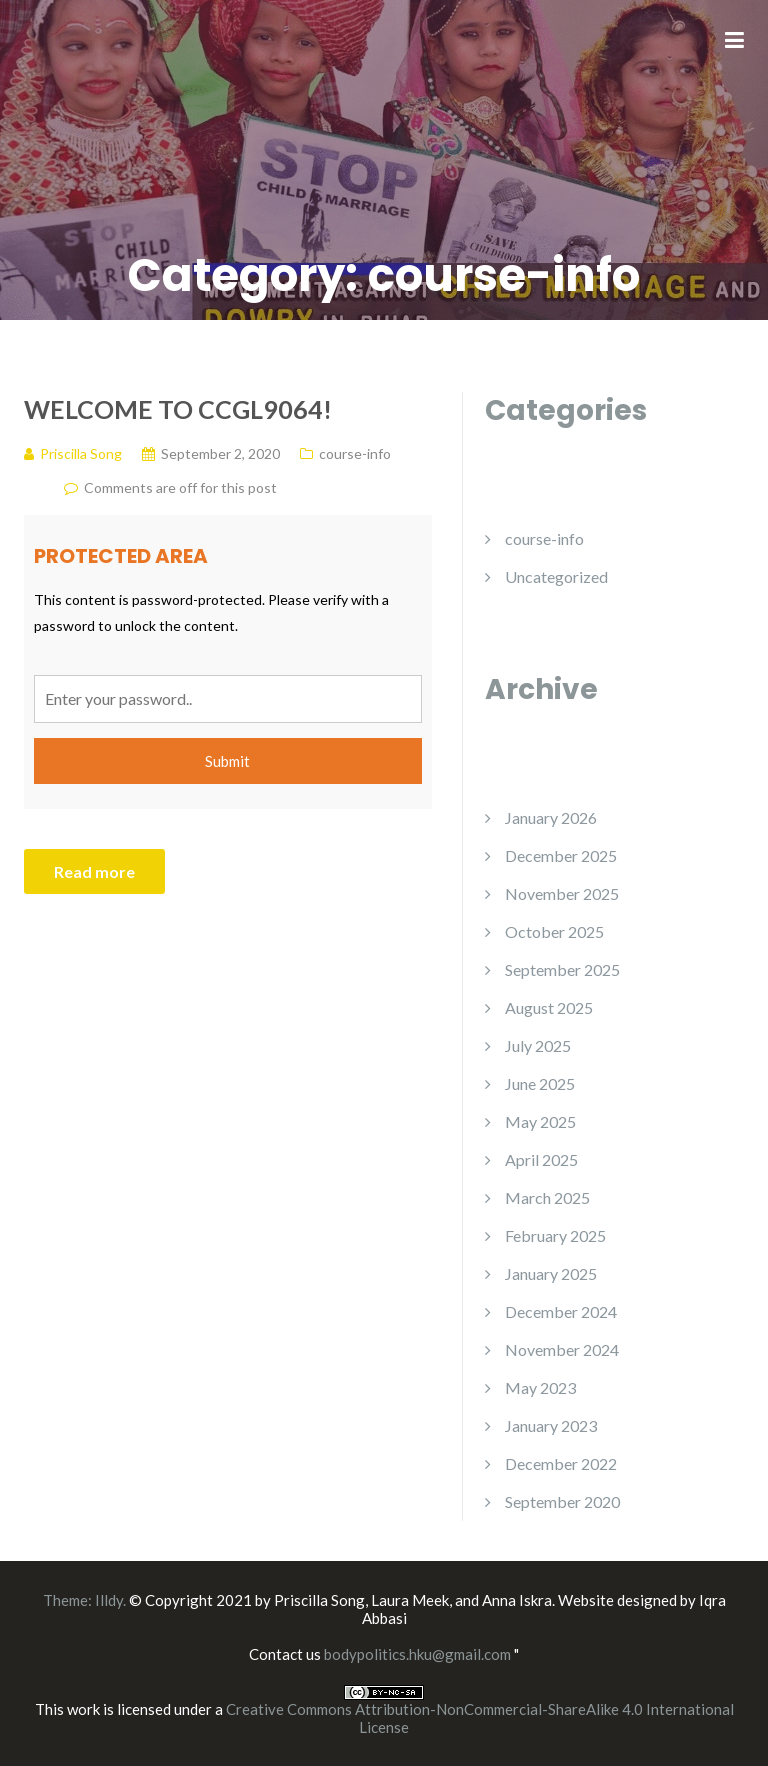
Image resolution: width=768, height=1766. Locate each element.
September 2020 (562, 1501)
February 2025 (555, 1235)
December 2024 (561, 1311)
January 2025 (551, 1273)
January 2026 (551, 817)
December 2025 (561, 855)
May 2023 (540, 1387)
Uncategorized (556, 576)
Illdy (109, 1600)
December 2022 (561, 1463)
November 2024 (562, 1349)
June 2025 (540, 1083)
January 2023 (551, 1425)
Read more (94, 871)
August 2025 (549, 1007)
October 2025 (554, 931)
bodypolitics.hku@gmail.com (419, 1654)
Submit (227, 761)
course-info (544, 538)
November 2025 (562, 893)
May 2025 (540, 1121)
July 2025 (538, 1045)
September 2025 (562, 969)
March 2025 (547, 1197)
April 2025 (541, 1159)
